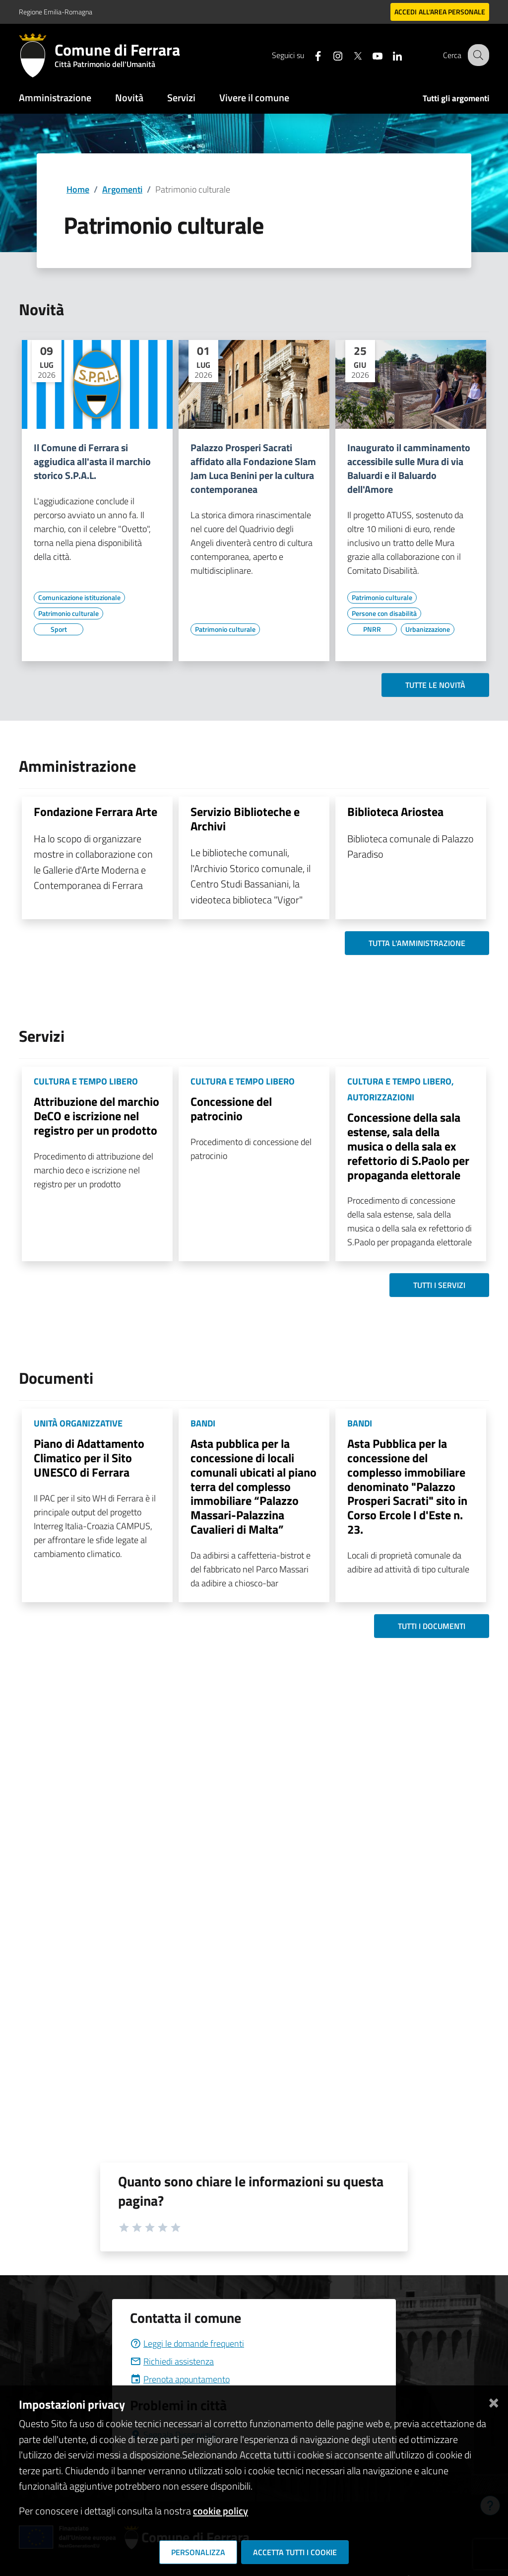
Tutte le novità (435, 685)
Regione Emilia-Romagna (55, 11)
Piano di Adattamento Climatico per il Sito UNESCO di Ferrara (89, 1457)
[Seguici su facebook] (310, 55)
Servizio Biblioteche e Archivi (245, 819)
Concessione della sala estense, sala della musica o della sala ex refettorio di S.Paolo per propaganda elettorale (408, 1145)
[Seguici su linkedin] (389, 55)
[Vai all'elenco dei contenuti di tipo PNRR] (372, 629)
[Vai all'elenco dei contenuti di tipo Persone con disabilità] (384, 613)
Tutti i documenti (431, 1626)
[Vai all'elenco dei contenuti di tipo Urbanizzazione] (427, 629)
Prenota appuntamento (180, 2379)
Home (77, 189)
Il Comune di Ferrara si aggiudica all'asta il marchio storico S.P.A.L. (92, 461)
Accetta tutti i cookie (295, 2552)
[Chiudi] (493, 2400)
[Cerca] (477, 55)
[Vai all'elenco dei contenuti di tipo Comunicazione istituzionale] (79, 598)
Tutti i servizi (439, 1285)
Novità (129, 97)
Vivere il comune (254, 97)
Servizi (181, 97)
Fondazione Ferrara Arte (95, 811)
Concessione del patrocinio (231, 1108)
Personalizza (198, 2552)
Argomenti (122, 189)
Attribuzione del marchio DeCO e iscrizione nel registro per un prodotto (96, 1115)
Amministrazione (55, 97)
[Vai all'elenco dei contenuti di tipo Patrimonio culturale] (68, 613)
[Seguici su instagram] (330, 55)
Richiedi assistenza (172, 2361)
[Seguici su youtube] (370, 55)
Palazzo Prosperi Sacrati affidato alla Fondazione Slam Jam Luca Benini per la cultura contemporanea (253, 468)
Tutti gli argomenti (456, 98)
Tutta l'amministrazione (417, 943)
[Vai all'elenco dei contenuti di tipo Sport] (58, 629)
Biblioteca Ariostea (395, 811)
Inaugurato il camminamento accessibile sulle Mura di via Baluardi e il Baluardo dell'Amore (408, 468)
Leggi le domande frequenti (187, 2343)
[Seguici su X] (350, 55)
